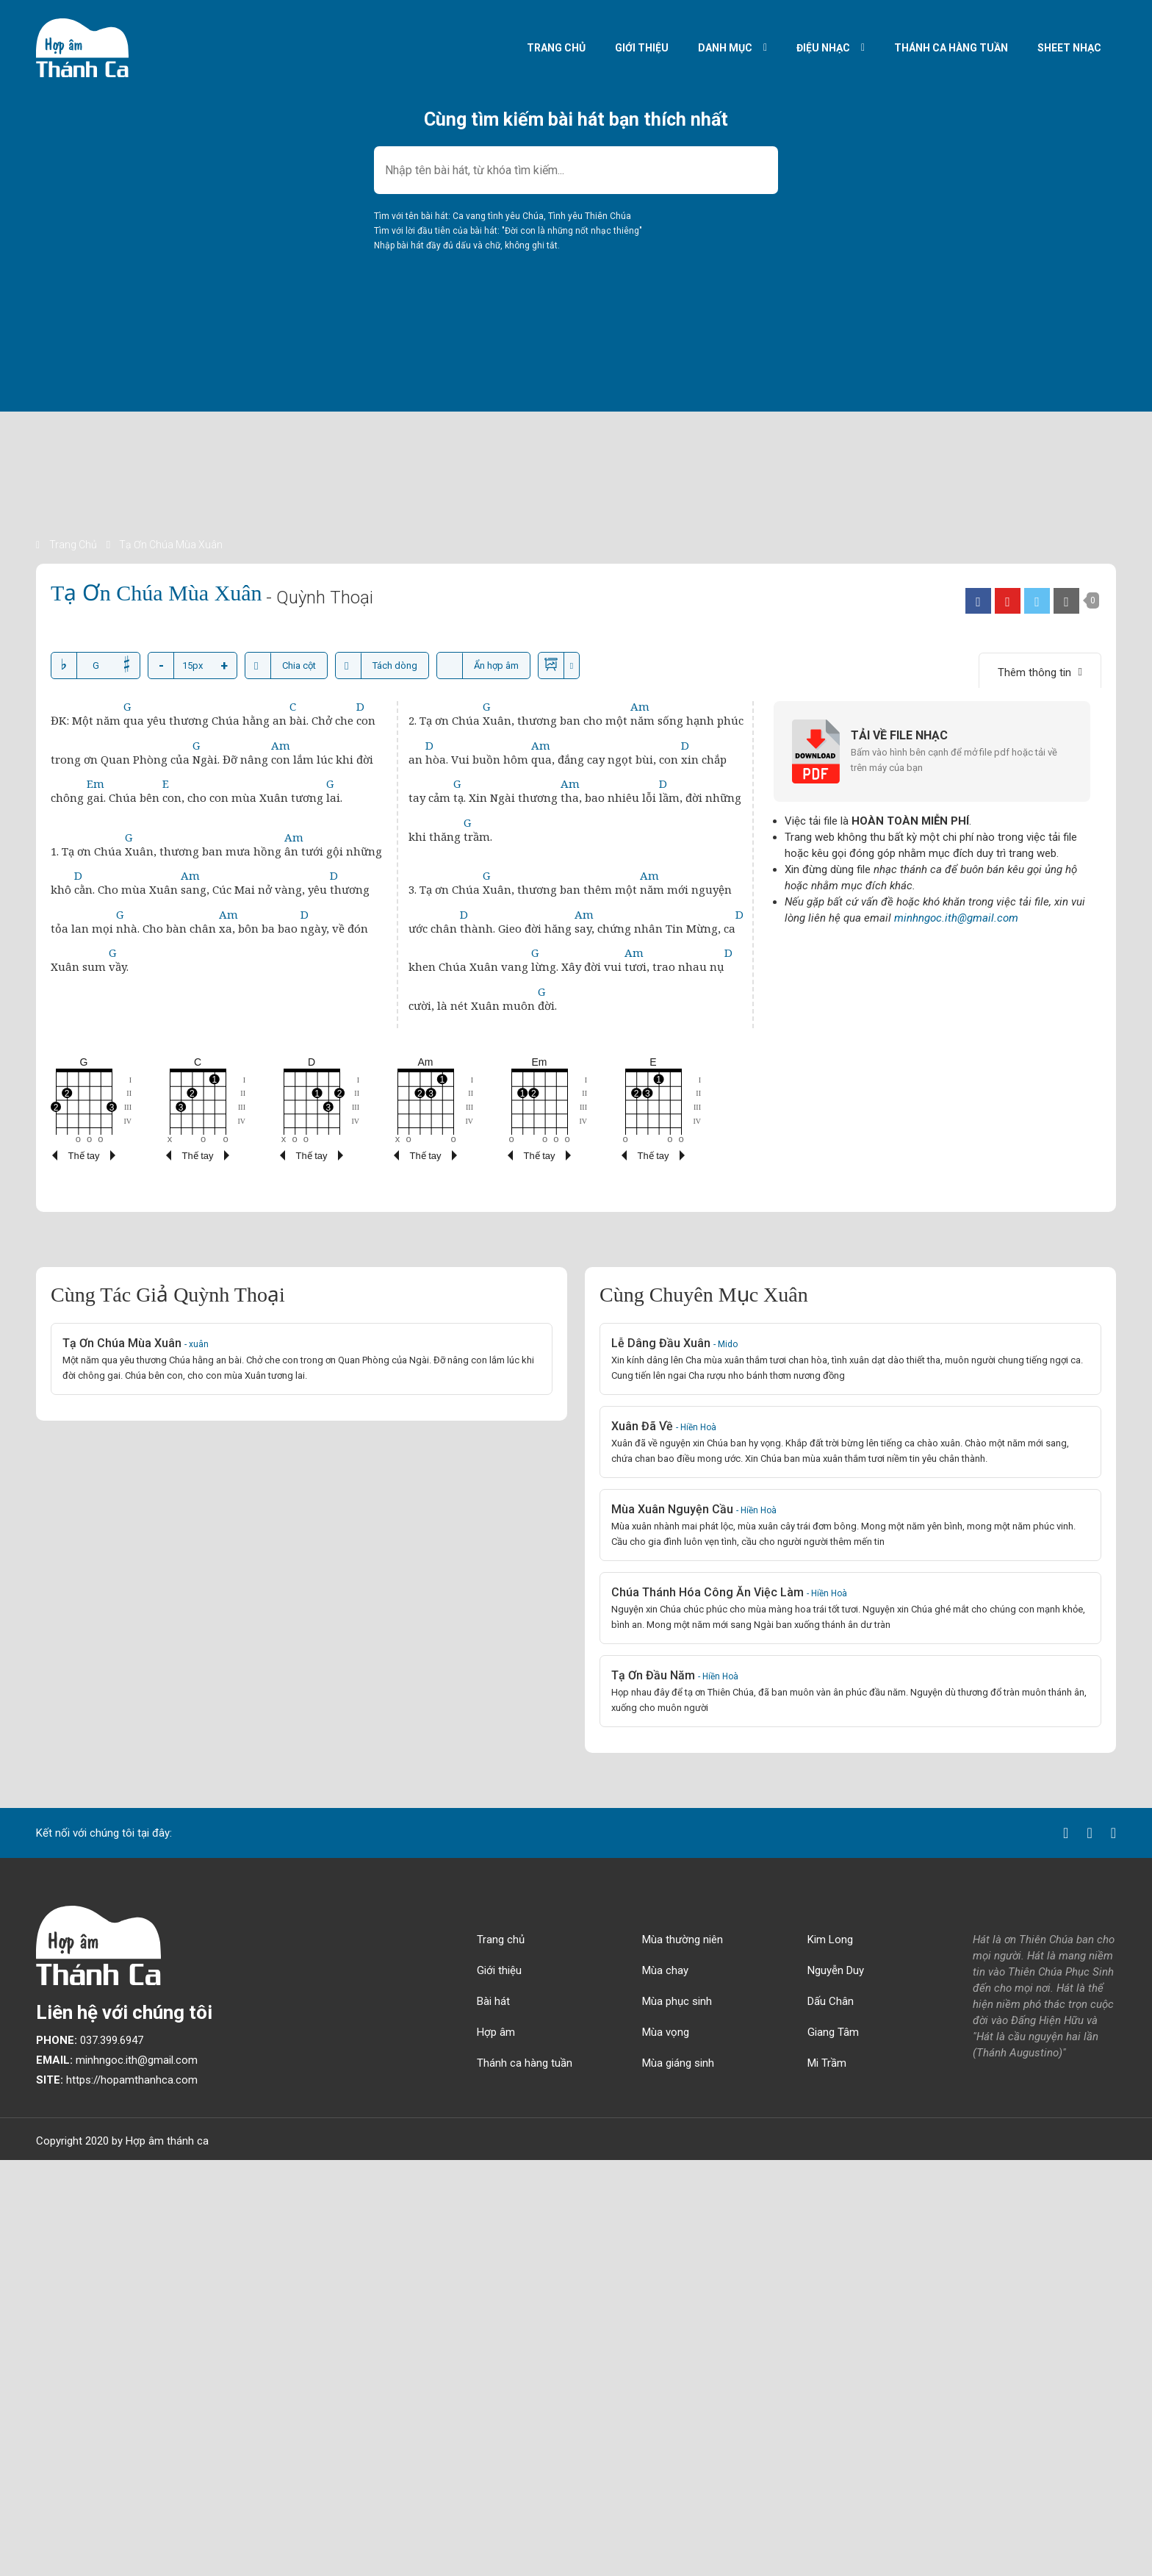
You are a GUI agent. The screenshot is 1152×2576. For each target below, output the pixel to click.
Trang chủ (556, 48)
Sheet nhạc (1069, 48)
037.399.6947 (89, 2040)
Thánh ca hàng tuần (951, 48)
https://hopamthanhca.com (117, 2080)
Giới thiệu (642, 48)
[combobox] (576, 170)
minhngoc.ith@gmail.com (956, 918)
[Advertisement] (477, 434)
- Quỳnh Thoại (319, 597)
